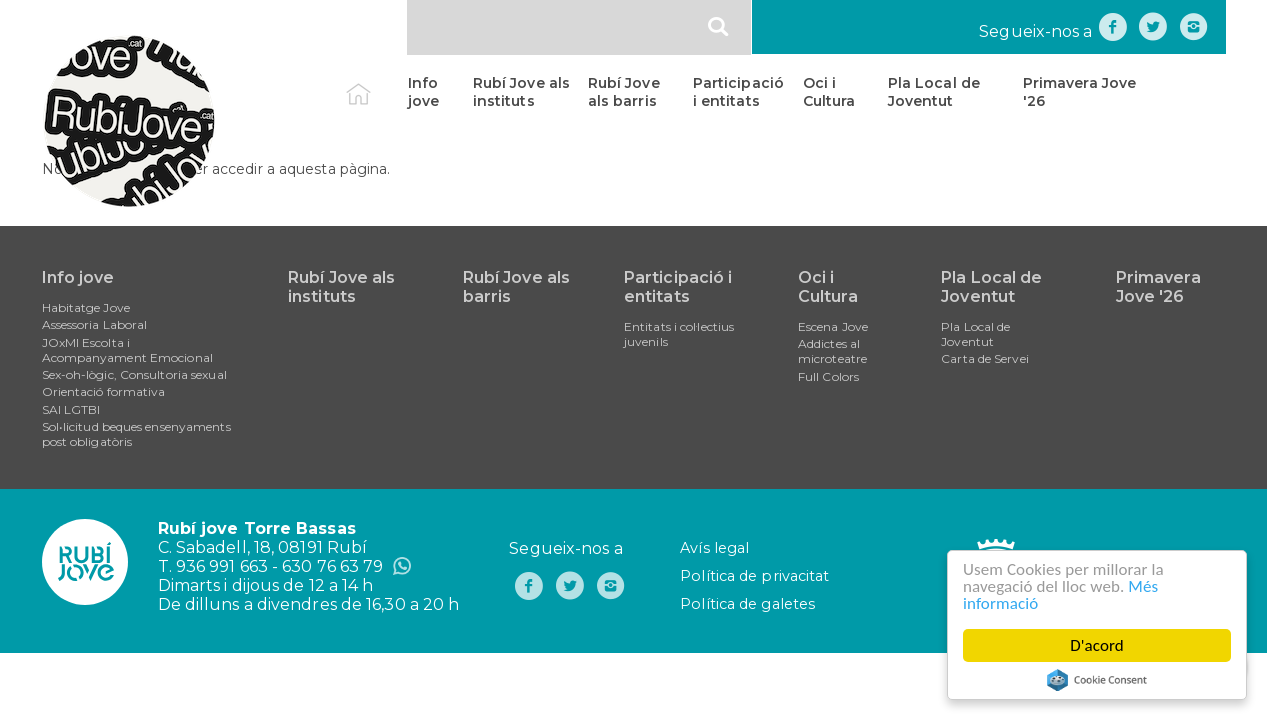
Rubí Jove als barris (624, 92)
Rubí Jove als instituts (521, 92)
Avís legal (714, 548)
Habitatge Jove (86, 307)
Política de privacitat (754, 576)
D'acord (1097, 645)
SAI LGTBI (71, 409)
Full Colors (828, 376)
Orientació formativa (104, 391)
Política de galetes (747, 604)
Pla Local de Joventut (934, 92)
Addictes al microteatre (832, 351)
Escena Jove (833, 326)
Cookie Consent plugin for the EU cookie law (1097, 680)
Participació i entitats (738, 92)
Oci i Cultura (829, 92)
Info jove (423, 92)
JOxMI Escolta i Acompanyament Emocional (127, 350)
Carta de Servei (985, 358)
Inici (375, 83)
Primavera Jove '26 (1079, 92)
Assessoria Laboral (95, 324)
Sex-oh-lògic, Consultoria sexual (134, 374)
